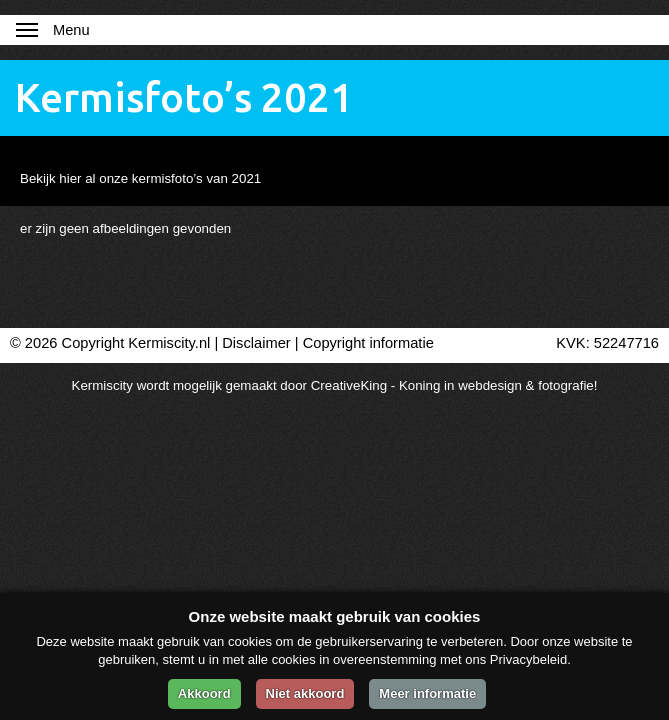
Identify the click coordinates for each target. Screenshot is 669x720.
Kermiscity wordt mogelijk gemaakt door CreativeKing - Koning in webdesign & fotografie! (335, 385)
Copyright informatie (368, 343)
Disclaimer (256, 343)
